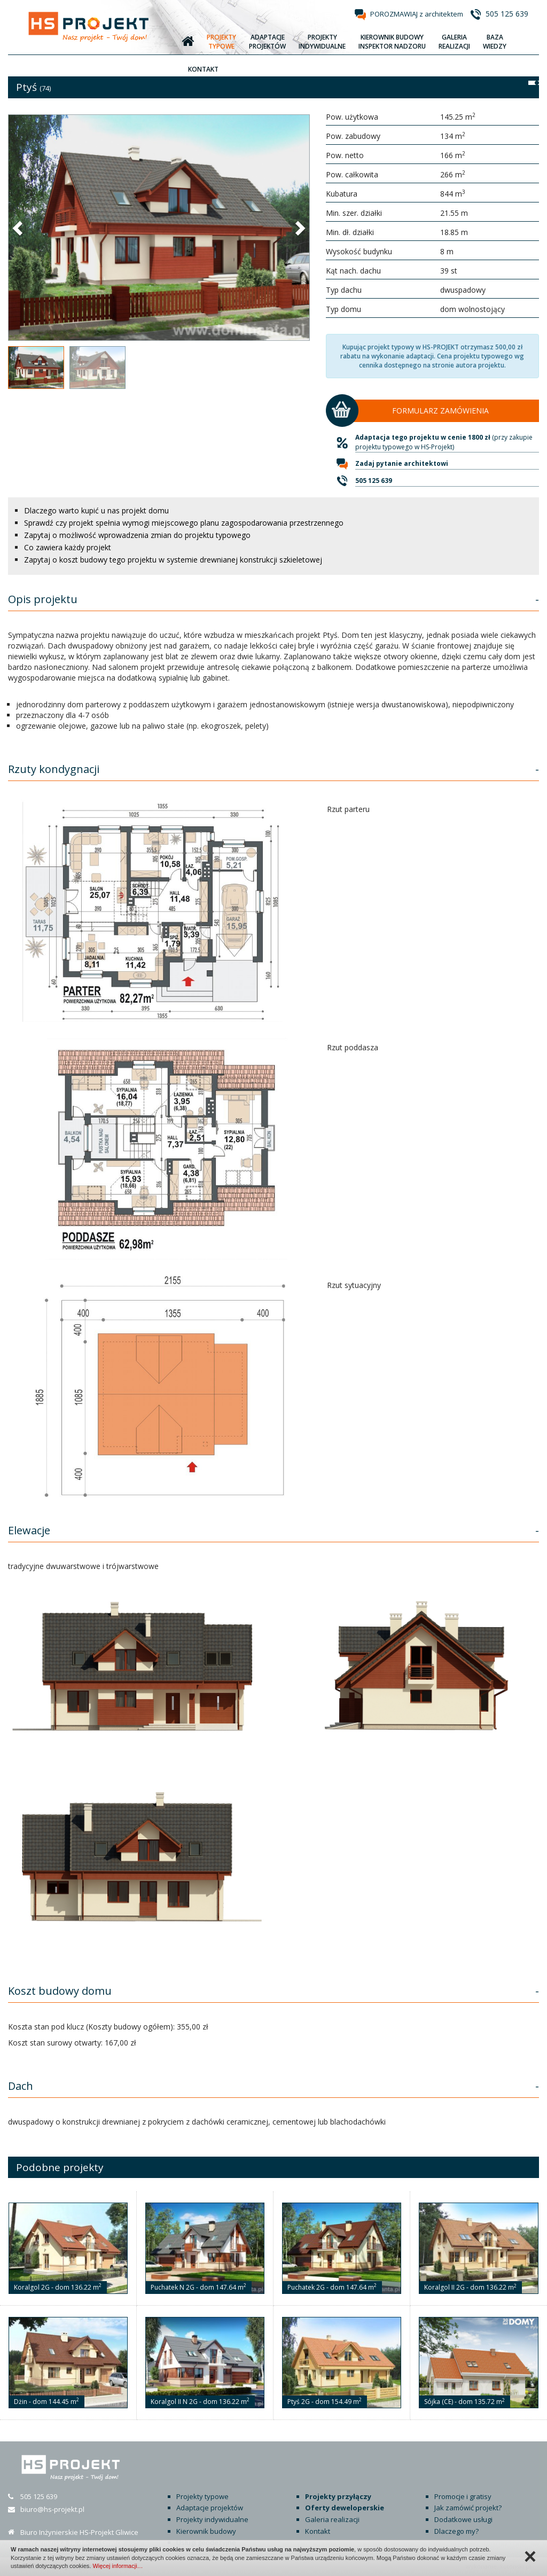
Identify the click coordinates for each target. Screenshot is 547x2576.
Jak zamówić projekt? (468, 2507)
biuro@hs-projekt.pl (52, 2509)
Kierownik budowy (206, 2531)
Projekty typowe (202, 2496)
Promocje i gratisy (462, 2496)
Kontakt (317, 2531)
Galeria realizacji (332, 2519)
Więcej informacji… (117, 2566)
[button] (18, 227)
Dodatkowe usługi (463, 2519)
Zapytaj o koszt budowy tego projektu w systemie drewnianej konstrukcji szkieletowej (173, 560)
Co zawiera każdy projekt (67, 547)
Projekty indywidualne (212, 2519)
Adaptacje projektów (209, 2507)
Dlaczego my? (456, 2531)
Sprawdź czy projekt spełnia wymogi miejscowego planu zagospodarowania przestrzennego (183, 523)
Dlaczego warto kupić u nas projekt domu (96, 510)
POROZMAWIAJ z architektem (416, 14)
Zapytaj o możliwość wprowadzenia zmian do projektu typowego (137, 535)
